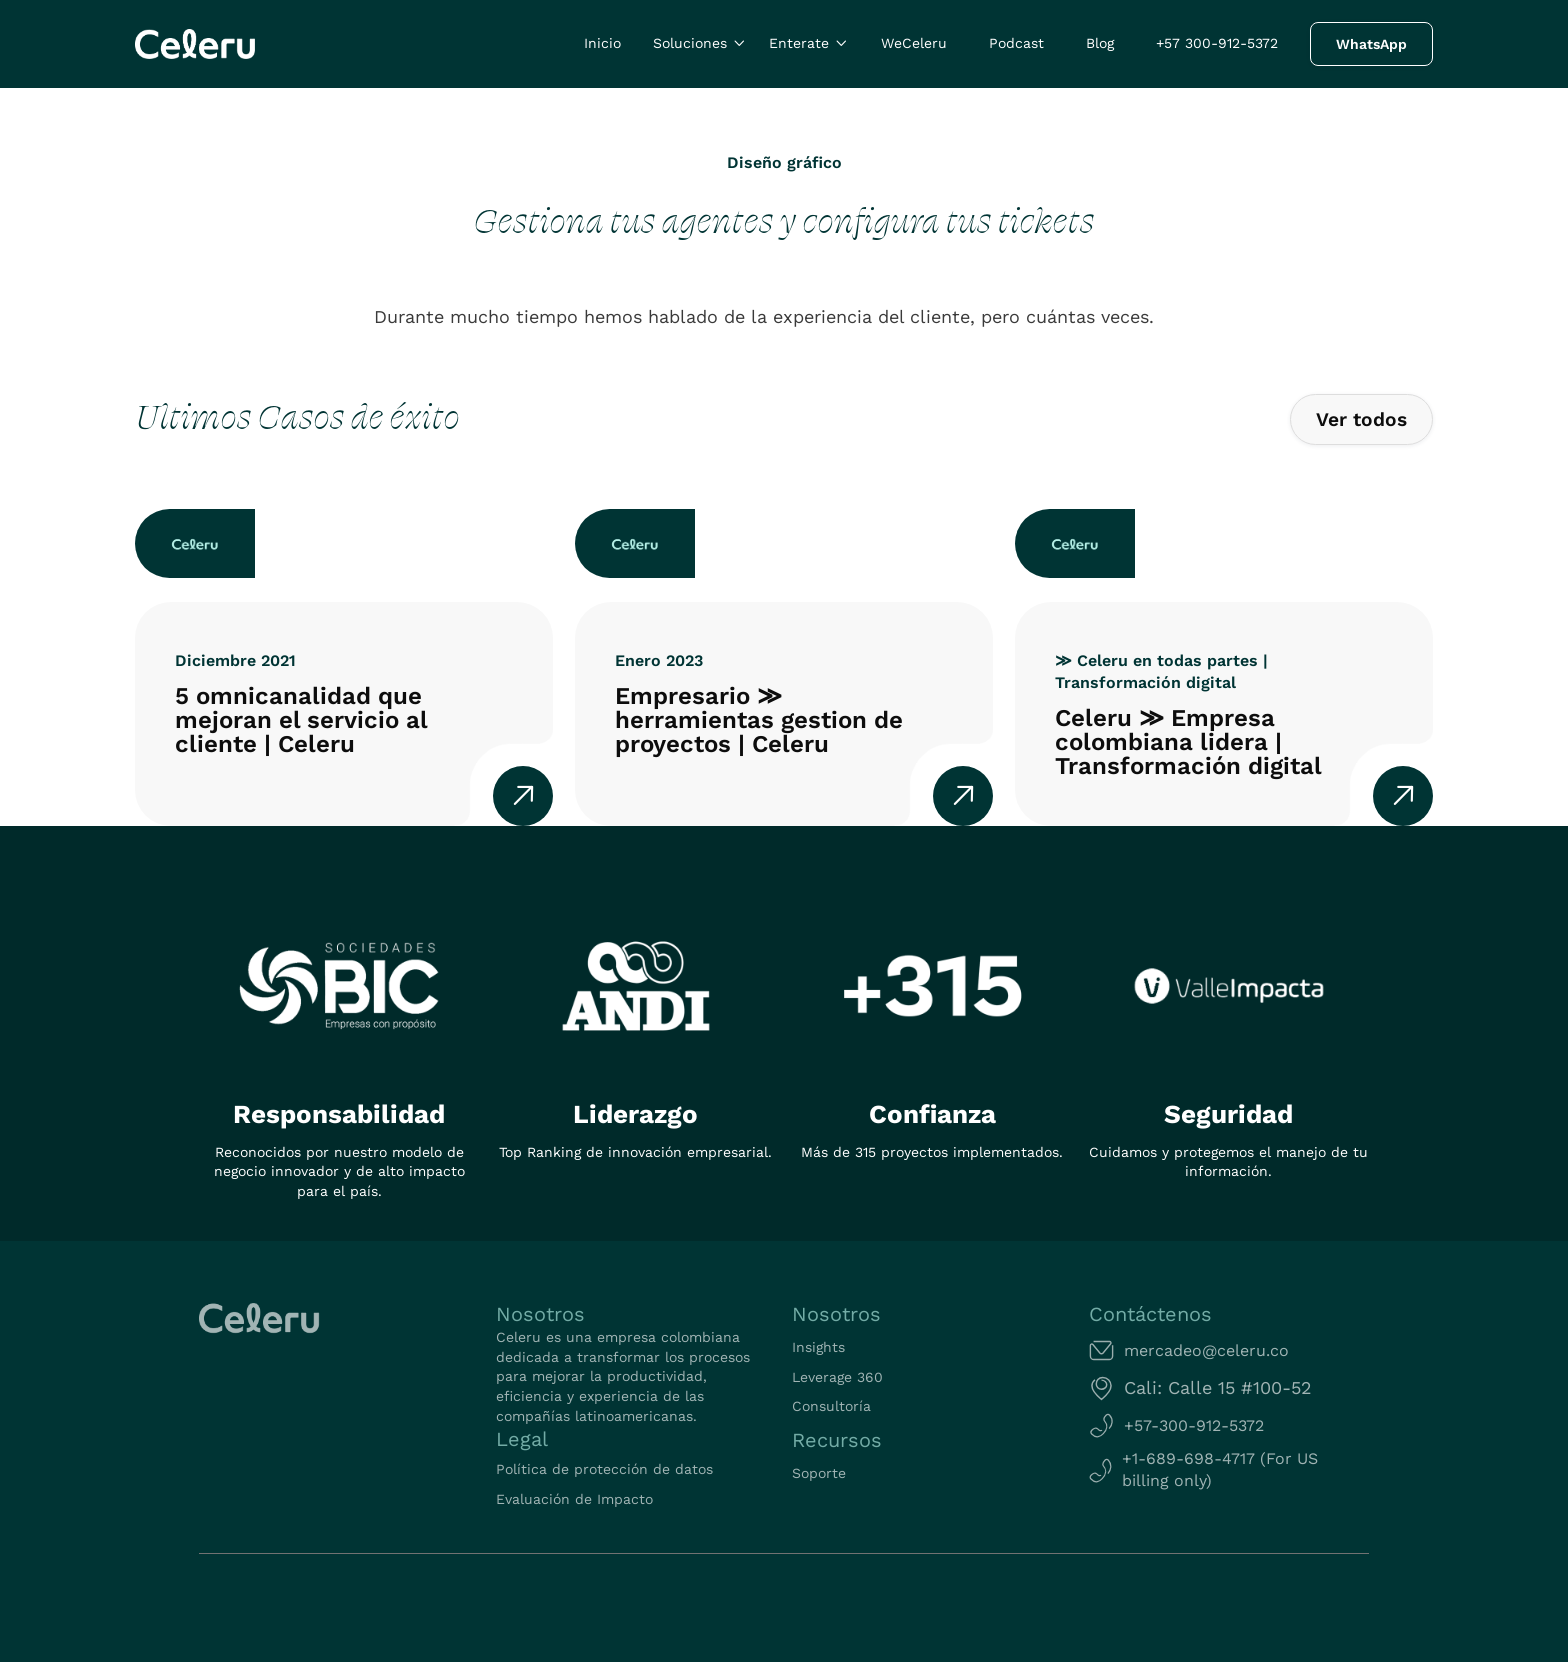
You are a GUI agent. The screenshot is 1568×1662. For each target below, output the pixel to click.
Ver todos (1361, 419)
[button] (700, 44)
